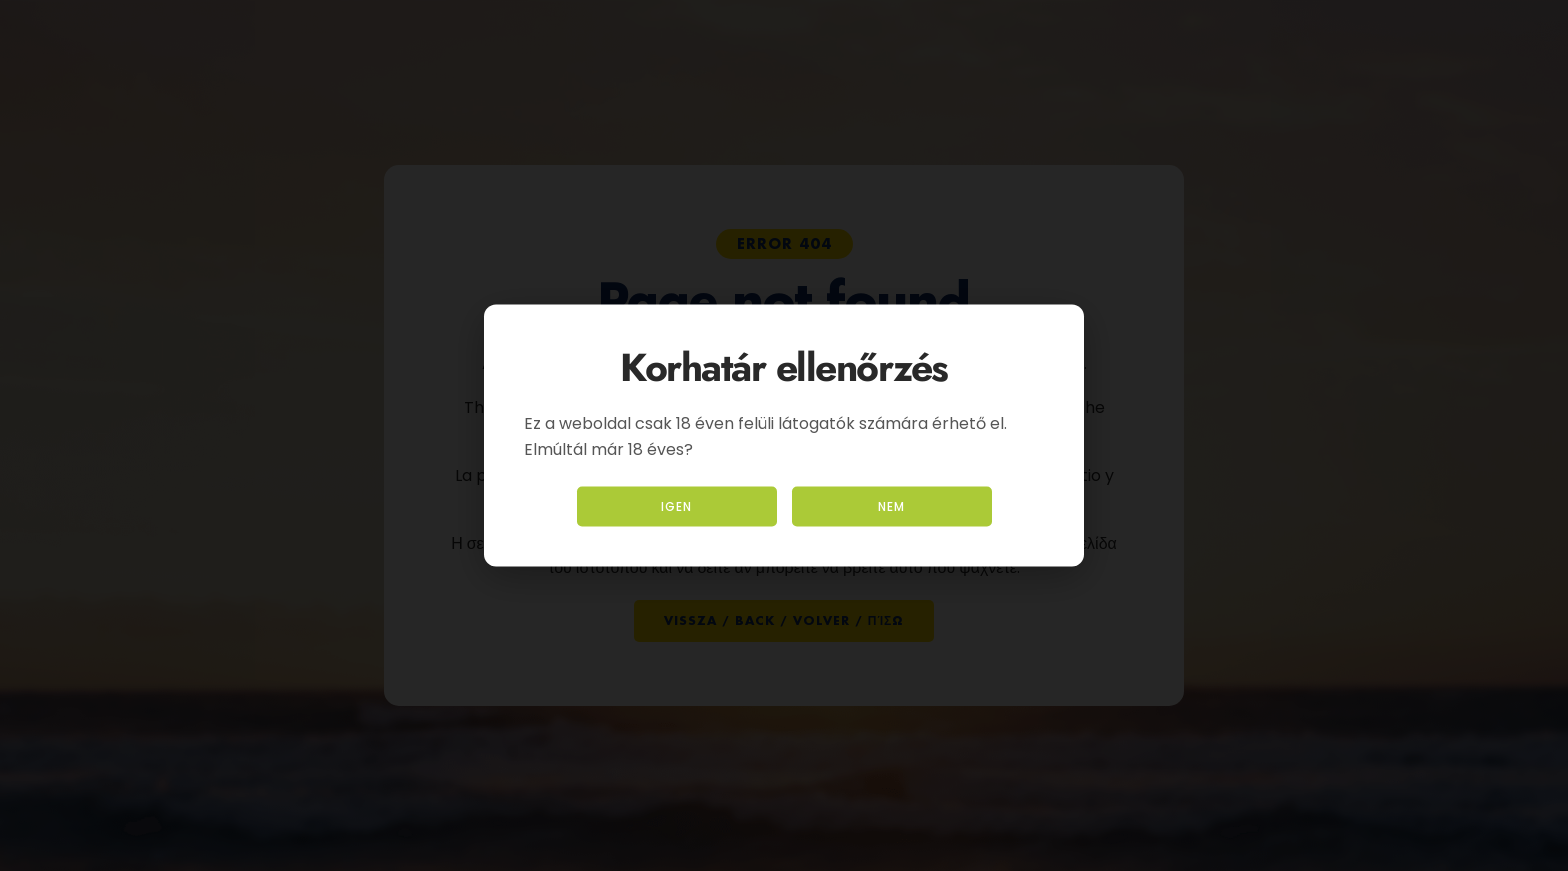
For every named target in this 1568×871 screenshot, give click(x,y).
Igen (676, 506)
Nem (891, 506)
